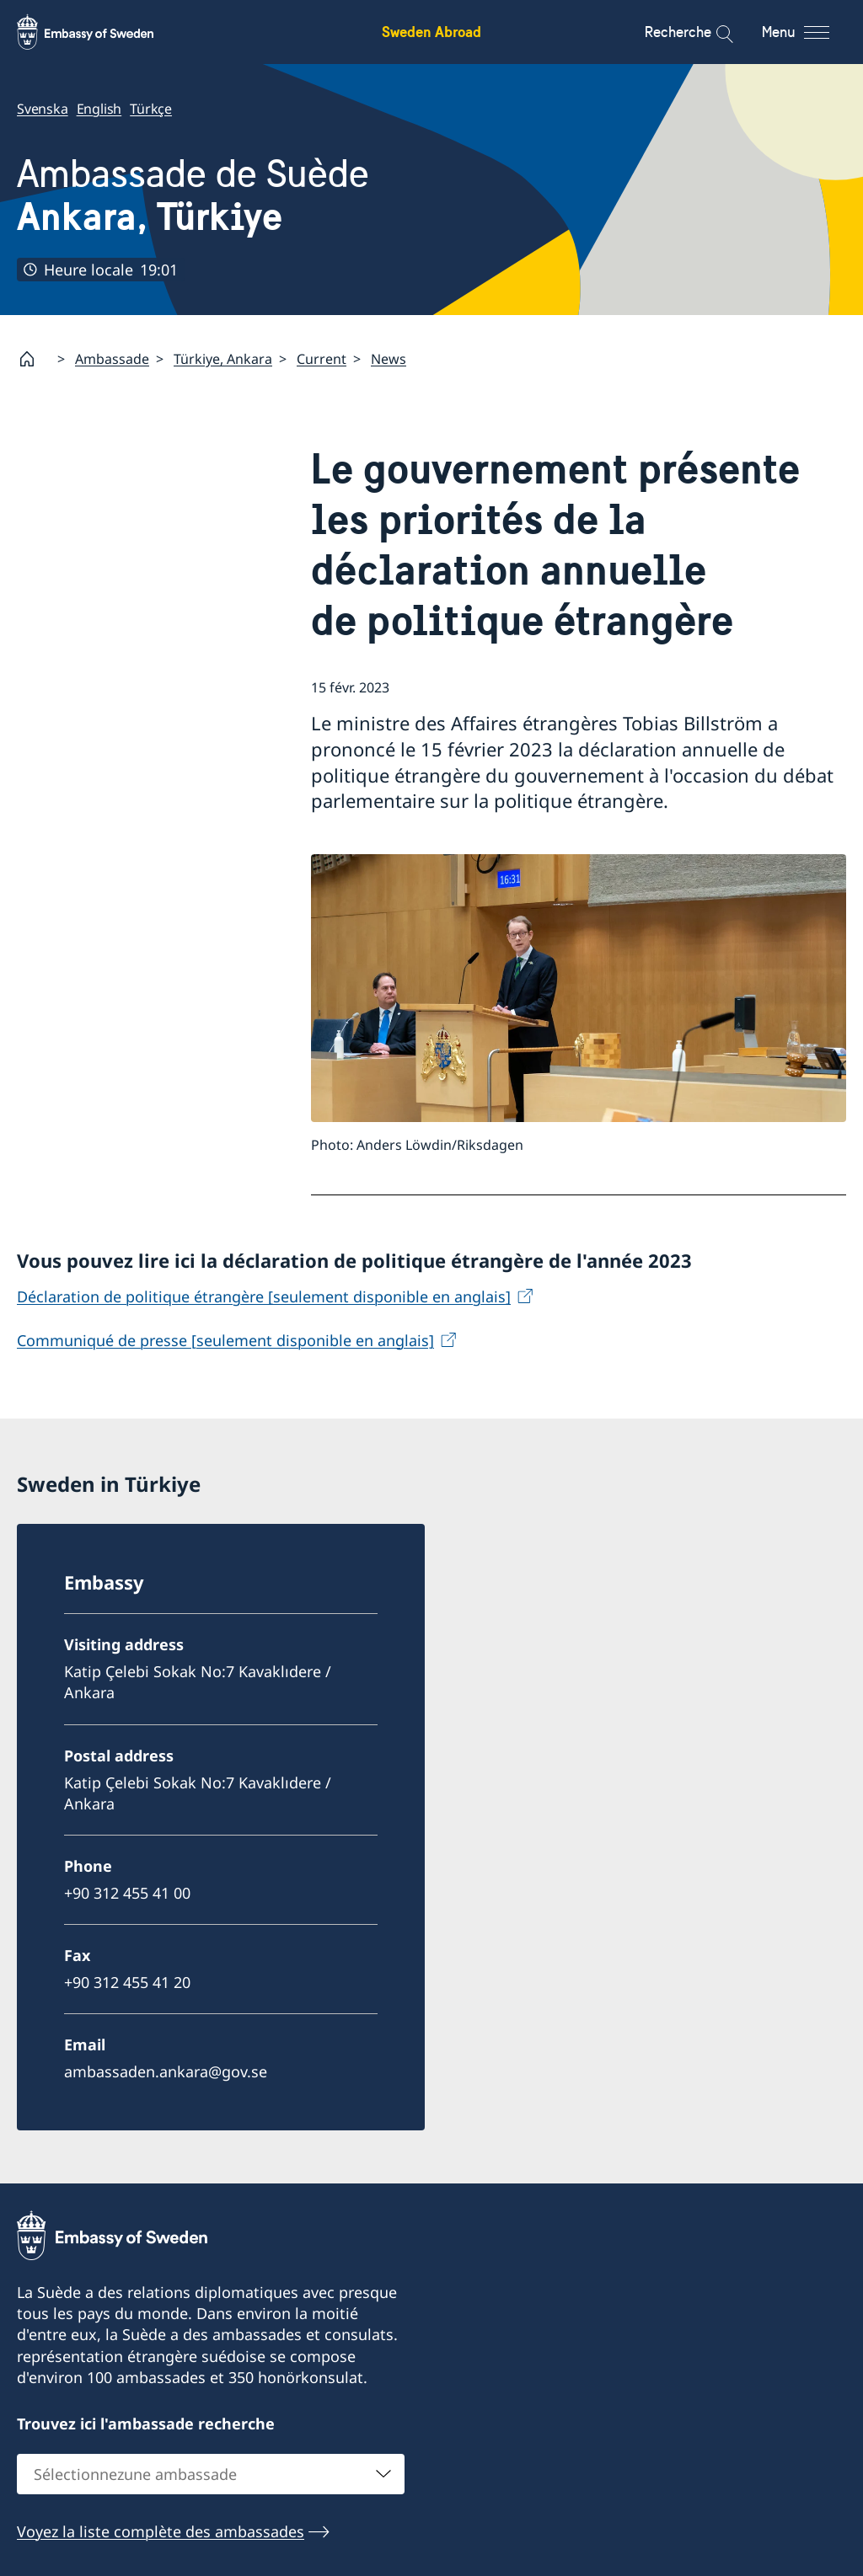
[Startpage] (34, 359)
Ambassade (112, 359)
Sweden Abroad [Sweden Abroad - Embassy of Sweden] (431, 31)
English (99, 108)
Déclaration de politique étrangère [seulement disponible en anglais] (264, 1296)
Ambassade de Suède (193, 195)
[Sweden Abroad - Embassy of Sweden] (101, 32)
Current (321, 359)
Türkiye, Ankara (223, 359)
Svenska (42, 108)
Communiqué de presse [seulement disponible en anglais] (225, 1340)
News (388, 359)
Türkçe (151, 108)
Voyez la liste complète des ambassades (160, 2531)
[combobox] (211, 2474)
